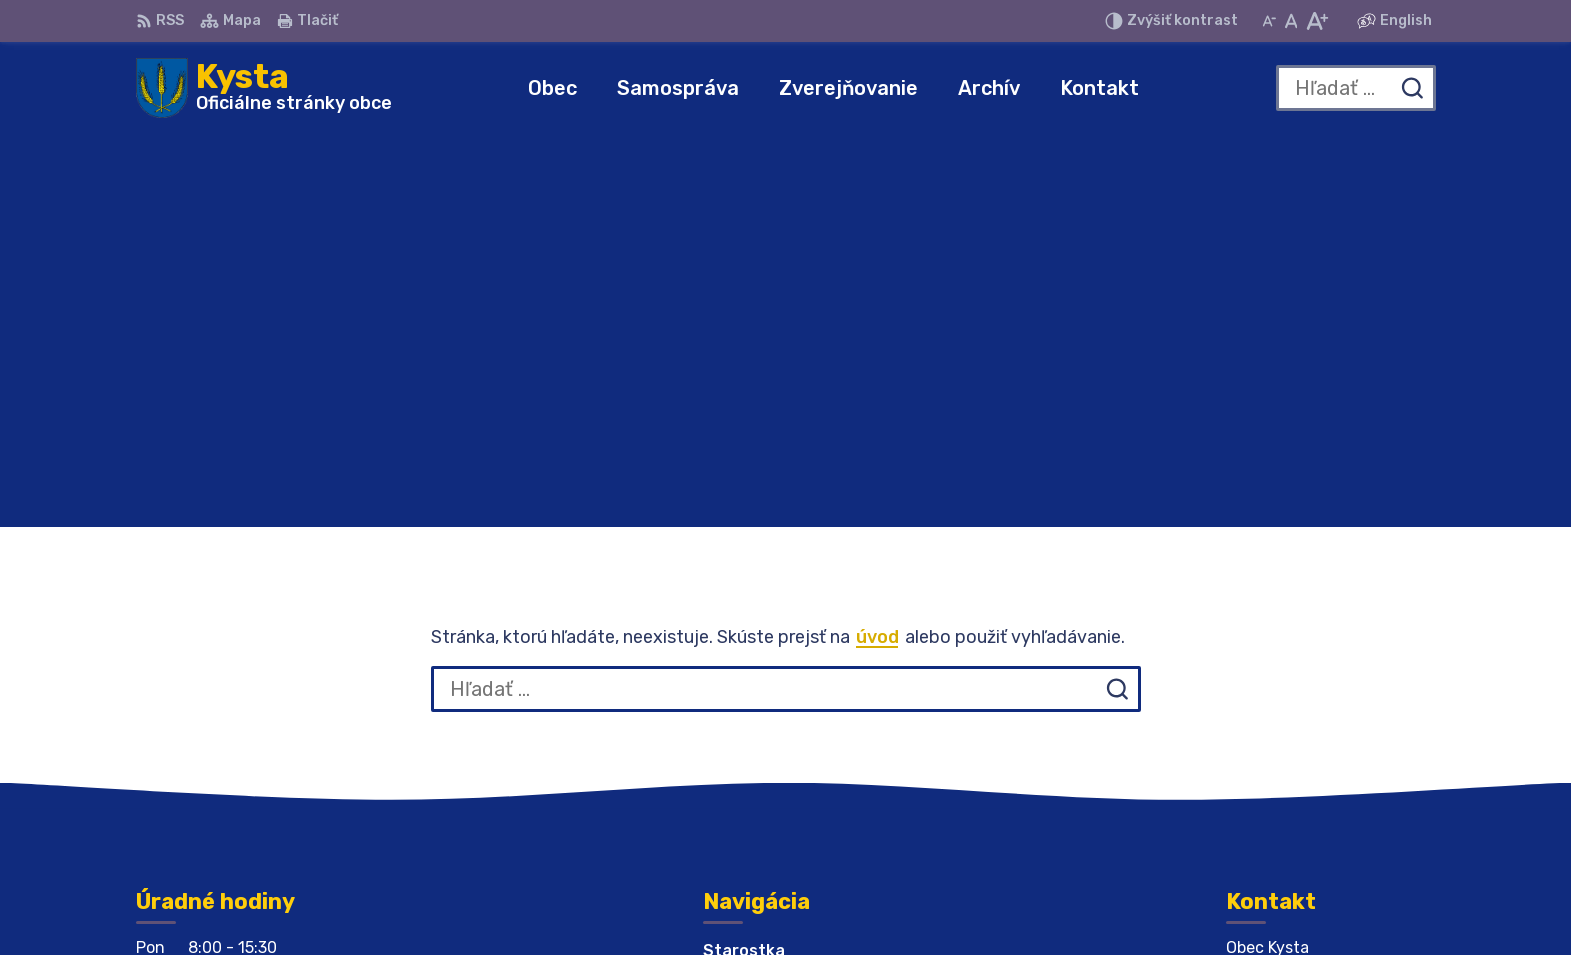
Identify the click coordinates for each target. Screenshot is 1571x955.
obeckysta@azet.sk (1306, 739)
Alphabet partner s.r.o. (832, 901)
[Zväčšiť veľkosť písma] (1316, 21)
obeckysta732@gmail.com (1331, 761)
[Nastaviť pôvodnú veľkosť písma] (1291, 21)
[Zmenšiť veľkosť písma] (1269, 21)
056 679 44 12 (1284, 717)
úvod (877, 244)
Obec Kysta (1114, 901)
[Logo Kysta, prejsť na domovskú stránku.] (264, 88)
